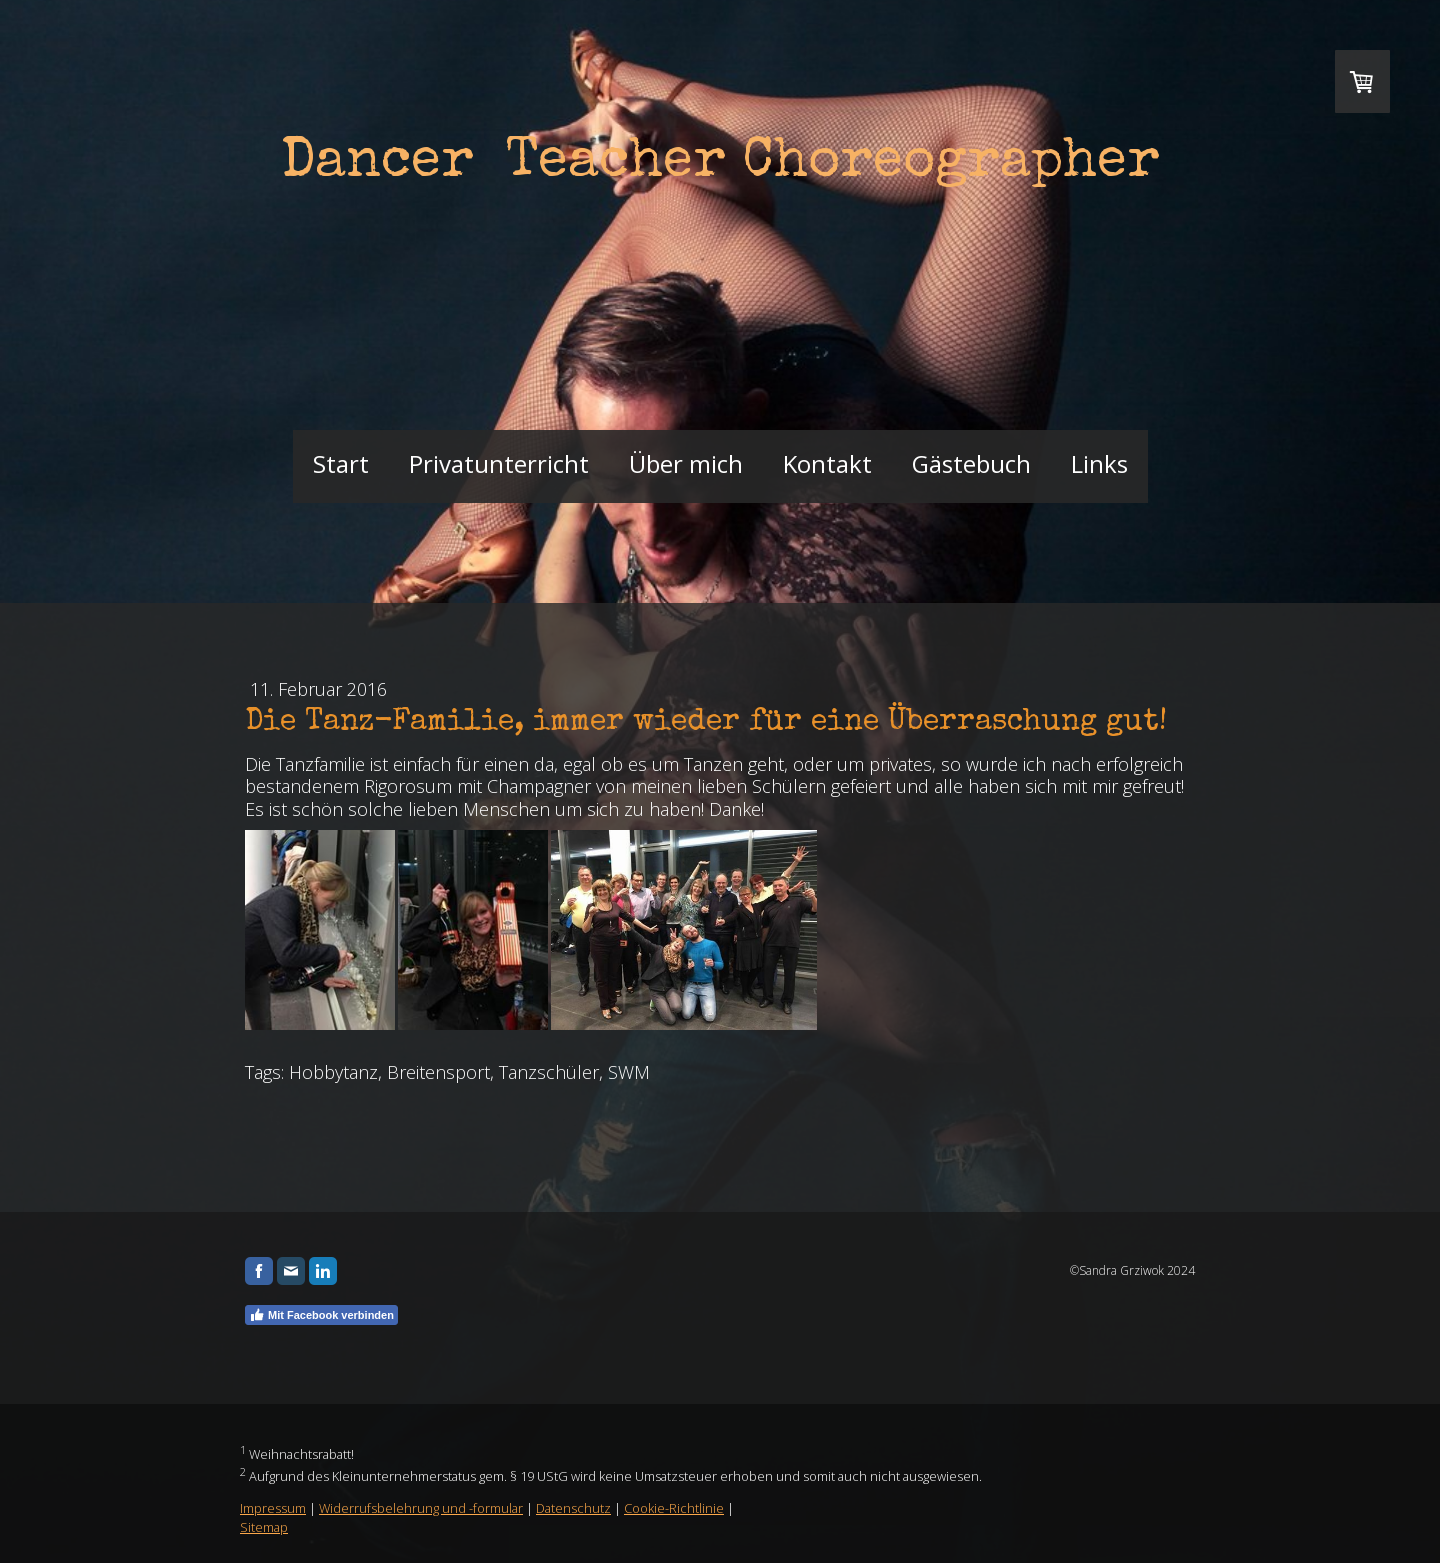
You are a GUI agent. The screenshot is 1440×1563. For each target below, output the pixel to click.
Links (1099, 463)
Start (341, 463)
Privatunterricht (499, 463)
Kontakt (827, 463)
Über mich (686, 463)
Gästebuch (971, 463)
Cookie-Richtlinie (674, 1508)
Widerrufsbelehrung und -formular (421, 1508)
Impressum (273, 1508)
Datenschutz (573, 1508)
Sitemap (264, 1527)
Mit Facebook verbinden (321, 1315)
